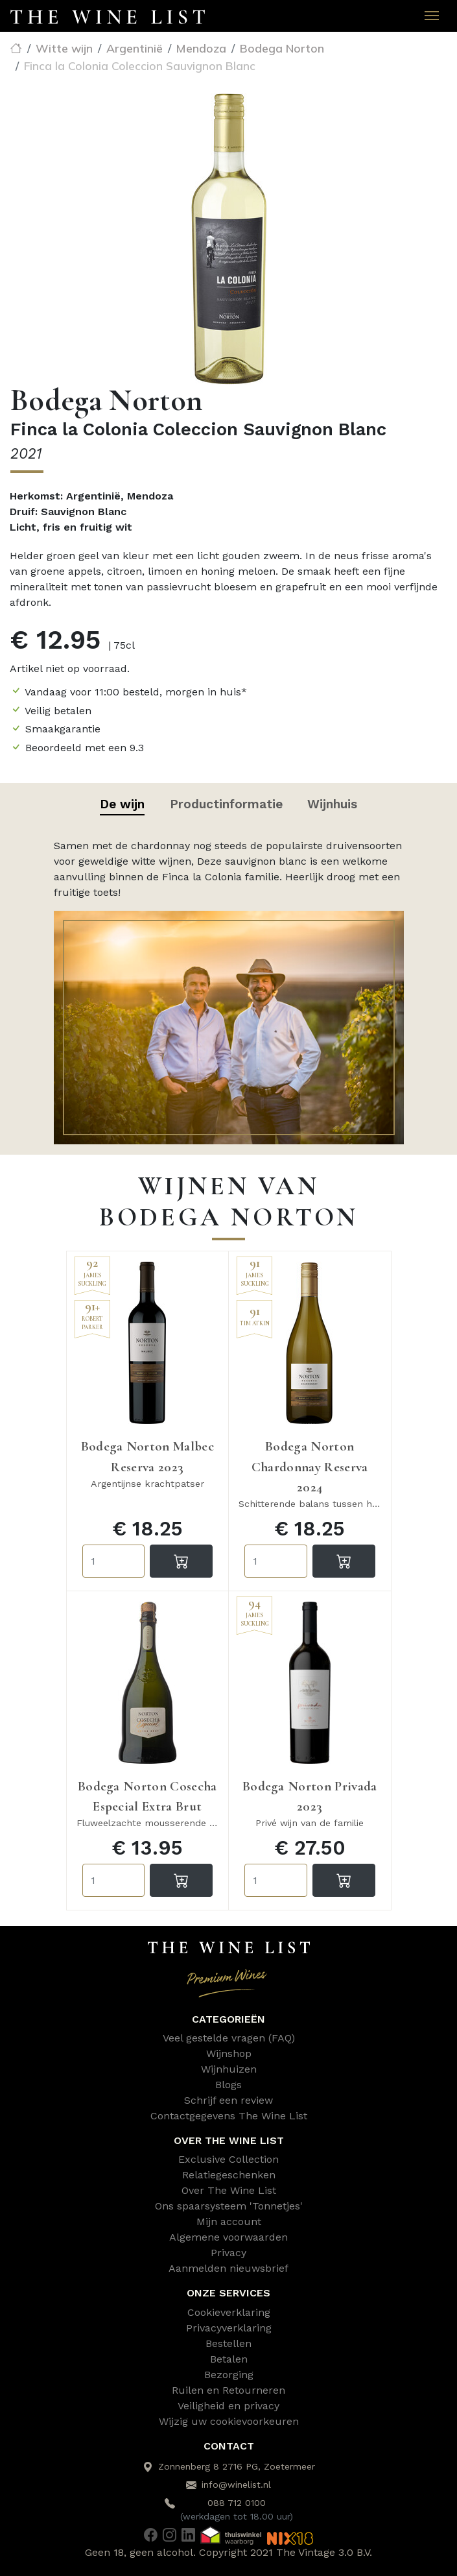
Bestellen (228, 2343)
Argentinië (134, 48)
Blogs (228, 2084)
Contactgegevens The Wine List (228, 2116)
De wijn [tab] (122, 804)
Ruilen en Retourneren (228, 2390)
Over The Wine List (229, 2190)
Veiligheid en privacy (228, 2406)
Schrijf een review (228, 2100)
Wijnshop (229, 2053)
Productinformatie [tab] (226, 804)
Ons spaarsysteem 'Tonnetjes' (229, 2206)
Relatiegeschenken (228, 2175)
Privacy (228, 2252)
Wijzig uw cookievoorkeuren (229, 2421)
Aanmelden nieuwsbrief (228, 2268)
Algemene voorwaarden (228, 2237)
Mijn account (228, 2221)
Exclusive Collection (228, 2159)
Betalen (229, 2359)
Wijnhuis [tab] (332, 804)
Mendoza (201, 48)
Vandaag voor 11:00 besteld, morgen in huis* (136, 692)
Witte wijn (64, 48)
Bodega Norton (282, 48)
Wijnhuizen (229, 2069)
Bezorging (228, 2374)
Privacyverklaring (229, 2328)
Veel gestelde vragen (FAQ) (229, 2038)
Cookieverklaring (228, 2312)
